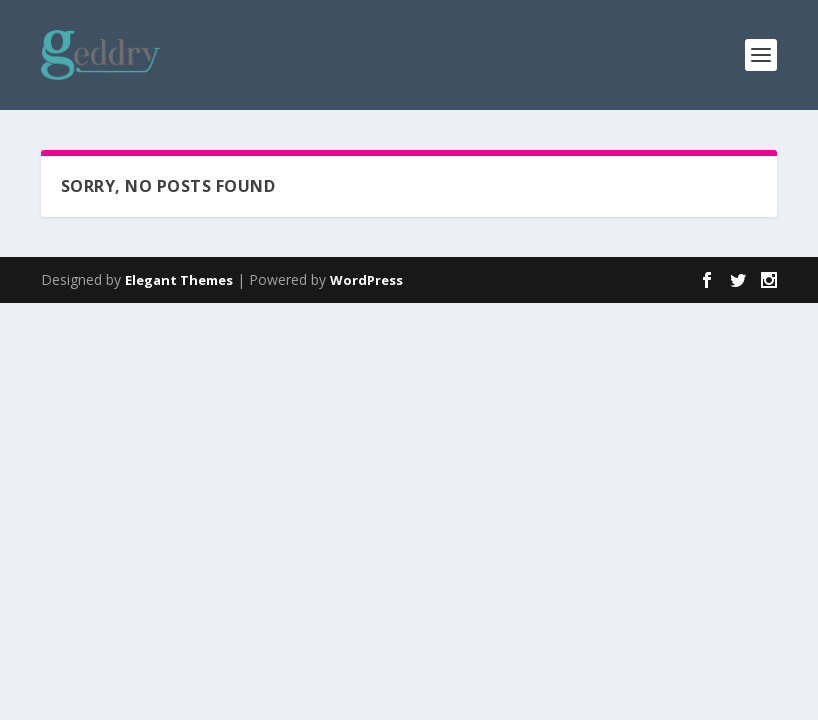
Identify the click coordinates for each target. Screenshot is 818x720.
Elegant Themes (179, 280)
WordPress (366, 280)
